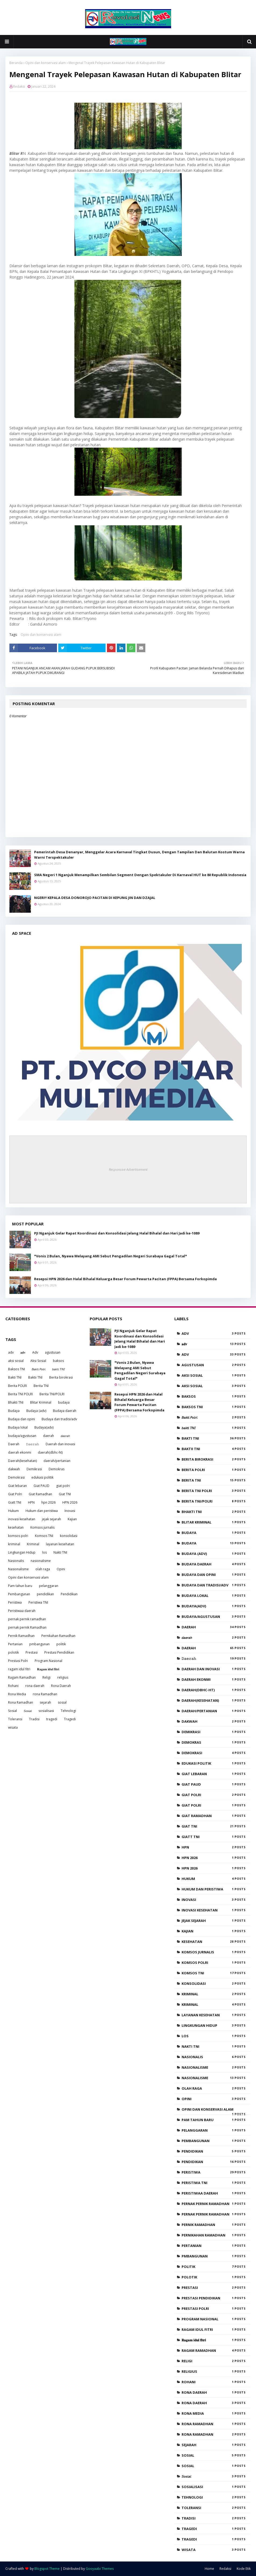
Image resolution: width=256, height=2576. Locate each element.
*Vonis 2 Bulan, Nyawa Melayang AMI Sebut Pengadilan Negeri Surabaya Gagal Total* (110, 1256)
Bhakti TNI (15, 1402)
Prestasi (32, 1652)
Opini (61, 1569)
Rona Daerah (61, 1685)
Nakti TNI (60, 1552)
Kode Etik (244, 2568)
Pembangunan (19, 1594)
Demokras (56, 1469)
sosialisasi (46, 1710)
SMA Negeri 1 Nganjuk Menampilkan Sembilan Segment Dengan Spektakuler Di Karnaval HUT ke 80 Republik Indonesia (140, 874)
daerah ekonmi (19, 1452)
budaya (64, 1402)
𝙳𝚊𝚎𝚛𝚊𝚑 (32, 1444)
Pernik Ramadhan (21, 1635)
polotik (13, 1652)
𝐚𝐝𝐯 (23, 1352)
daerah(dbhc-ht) (50, 1452)
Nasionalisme (18, 1569)
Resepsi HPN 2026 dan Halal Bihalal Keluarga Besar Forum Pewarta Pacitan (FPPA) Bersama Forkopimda (125, 1278)
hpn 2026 (48, 1502)
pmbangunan (39, 1644)
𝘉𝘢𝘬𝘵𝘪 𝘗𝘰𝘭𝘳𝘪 (38, 1369)
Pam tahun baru (20, 1585)
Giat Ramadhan (40, 1494)
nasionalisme (41, 1560)
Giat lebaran (17, 1485)
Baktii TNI (35, 1377)
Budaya (14, 1410)
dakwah (14, 1469)
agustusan (52, 1352)
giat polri (63, 1485)
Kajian (72, 1519)
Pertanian (15, 1644)
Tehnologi (68, 1710)
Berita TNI (41, 1385)
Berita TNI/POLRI (51, 1394)
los (44, 1552)
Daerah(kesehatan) (22, 1460)
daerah (48, 1435)
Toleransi (15, 1719)
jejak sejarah (51, 1519)
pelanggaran (48, 1585)
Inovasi (69, 1510)
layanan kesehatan (60, 1544)
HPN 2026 (69, 1502)
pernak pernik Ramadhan (27, 1627)
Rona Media (17, 1694)
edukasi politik (42, 1477)
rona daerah (34, 1685)
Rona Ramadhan (20, 1702)
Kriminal (33, 1544)
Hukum (13, 1510)
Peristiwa (15, 1602)
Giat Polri (15, 1494)
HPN (31, 1502)
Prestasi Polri (18, 1660)
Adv (35, 1352)
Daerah (13, 1444)
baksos (58, 1360)
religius (62, 1677)
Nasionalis (16, 1560)
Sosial (12, 1710)
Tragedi (70, 1719)
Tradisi (34, 1719)
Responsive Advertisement (128, 1169)
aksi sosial (16, 1360)
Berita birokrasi (61, 1377)
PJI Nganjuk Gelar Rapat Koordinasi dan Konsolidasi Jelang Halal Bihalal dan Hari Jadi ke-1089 (116, 1233)
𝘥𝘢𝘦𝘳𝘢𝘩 (65, 1435)
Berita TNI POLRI (20, 1394)
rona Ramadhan (45, 1694)
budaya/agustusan (22, 1435)
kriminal (14, 1544)
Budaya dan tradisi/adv (59, 1419)
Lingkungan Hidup (21, 1552)
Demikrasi (34, 1469)
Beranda (16, 62)
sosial (62, 1702)
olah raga (42, 1569)
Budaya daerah (64, 1410)
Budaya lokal (18, 1427)
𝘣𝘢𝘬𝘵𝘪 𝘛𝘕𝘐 (58, 1369)
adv (11, 1352)
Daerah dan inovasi (60, 1444)
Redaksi (19, 86)
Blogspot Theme (47, 2568)
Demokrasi (16, 1477)
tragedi (51, 1719)
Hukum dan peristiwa (42, 1510)
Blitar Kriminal (40, 1402)
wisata (13, 1727)
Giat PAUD (41, 1485)
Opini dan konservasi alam (45, 62)
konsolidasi (68, 1535)
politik (61, 1644)
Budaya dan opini (21, 1419)
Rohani (13, 1685)
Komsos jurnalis (42, 1527)
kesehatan (16, 1527)
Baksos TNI (16, 1369)
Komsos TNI (44, 1535)
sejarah (45, 1702)
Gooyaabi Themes (100, 2568)
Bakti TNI (14, 1377)
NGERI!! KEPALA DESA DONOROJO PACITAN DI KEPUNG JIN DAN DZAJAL (94, 897)
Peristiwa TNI (38, 1602)
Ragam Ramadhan (22, 1677)
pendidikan (45, 1594)
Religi (46, 1677)
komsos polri (18, 1535)
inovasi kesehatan (21, 1519)
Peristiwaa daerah (21, 1610)
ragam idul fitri (19, 1669)
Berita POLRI (17, 1385)
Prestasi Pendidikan (59, 1652)
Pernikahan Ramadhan (58, 1635)
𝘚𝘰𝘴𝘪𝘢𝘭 (28, 1710)
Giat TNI (65, 1494)
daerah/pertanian (57, 1460)
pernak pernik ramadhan (27, 1619)
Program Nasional (48, 1660)
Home (209, 2568)
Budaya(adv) (43, 1427)
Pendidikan (69, 1594)
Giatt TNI (14, 1502)
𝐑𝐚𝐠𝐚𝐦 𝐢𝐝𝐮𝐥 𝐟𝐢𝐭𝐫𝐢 (48, 1669)
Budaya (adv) (36, 1410)
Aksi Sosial (38, 1360)
